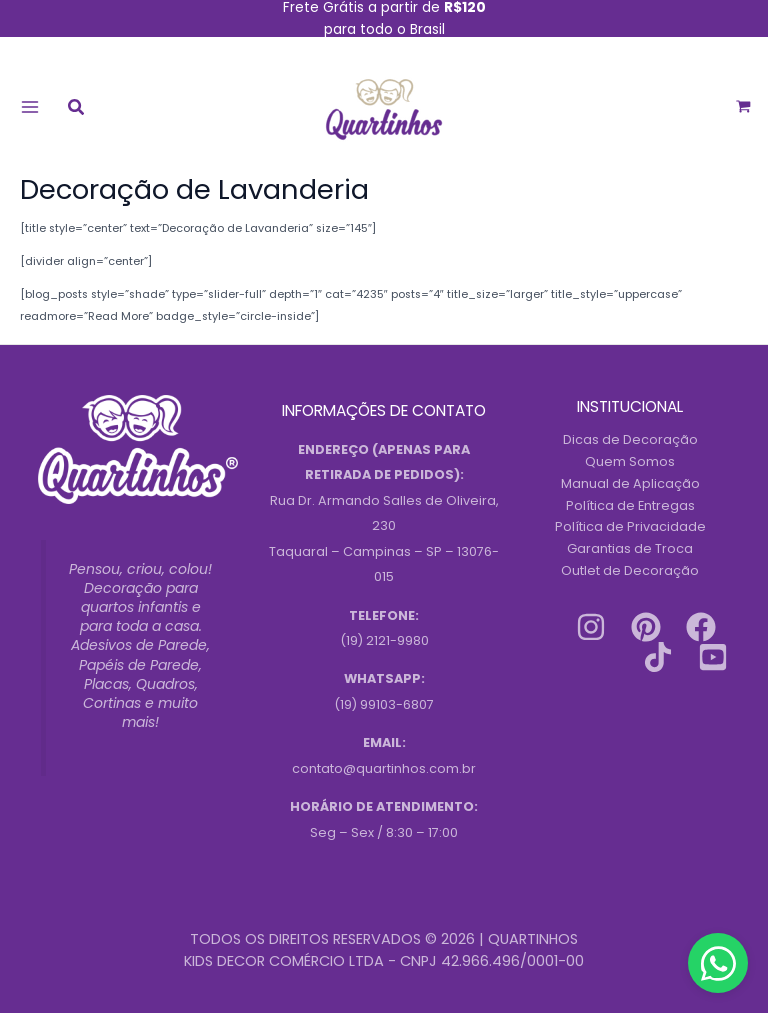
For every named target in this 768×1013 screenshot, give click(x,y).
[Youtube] (713, 657)
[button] (77, 109)
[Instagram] (591, 627)
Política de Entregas (630, 505)
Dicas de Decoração (630, 439)
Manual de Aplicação (630, 483)
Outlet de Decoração (630, 570)
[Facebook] (701, 627)
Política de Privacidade (630, 526)
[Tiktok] (658, 657)
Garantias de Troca (630, 548)
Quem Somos (630, 461)
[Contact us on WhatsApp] (718, 963)
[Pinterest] (646, 627)
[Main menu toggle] (29, 106)
